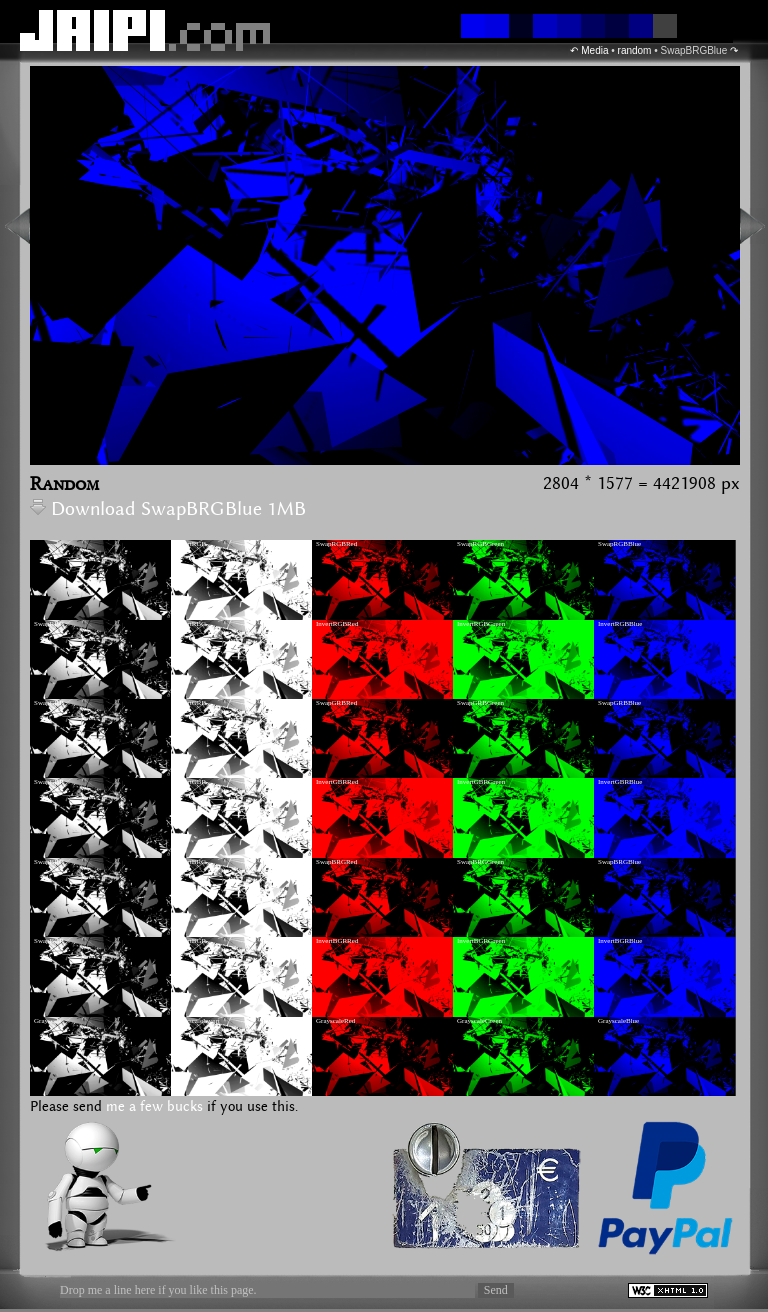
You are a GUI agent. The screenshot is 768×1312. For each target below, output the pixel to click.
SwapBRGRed (336, 862)
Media (594, 50)
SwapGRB (49, 703)
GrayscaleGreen (479, 1021)
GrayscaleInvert (197, 1021)
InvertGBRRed (337, 782)
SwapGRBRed (336, 703)
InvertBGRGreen (481, 941)
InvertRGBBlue (620, 624)
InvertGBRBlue (620, 782)
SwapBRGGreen (480, 862)
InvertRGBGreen (481, 624)
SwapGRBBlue (619, 703)
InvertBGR (190, 941)
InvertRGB (190, 544)
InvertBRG (190, 862)
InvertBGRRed (337, 941)
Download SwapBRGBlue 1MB (168, 509)
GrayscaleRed (335, 1021)
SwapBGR (49, 941)
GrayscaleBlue (618, 1021)
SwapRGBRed (336, 544)
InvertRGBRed (337, 624)
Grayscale (48, 1021)
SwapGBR (49, 782)
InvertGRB (190, 703)
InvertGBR (190, 782)
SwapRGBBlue (619, 544)
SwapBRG (49, 862)
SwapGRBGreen (480, 703)
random (635, 50)
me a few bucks (154, 1107)
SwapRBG (49, 624)
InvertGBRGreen (481, 782)
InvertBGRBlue (620, 941)
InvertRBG (190, 624)
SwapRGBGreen (480, 544)
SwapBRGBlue (619, 862)
